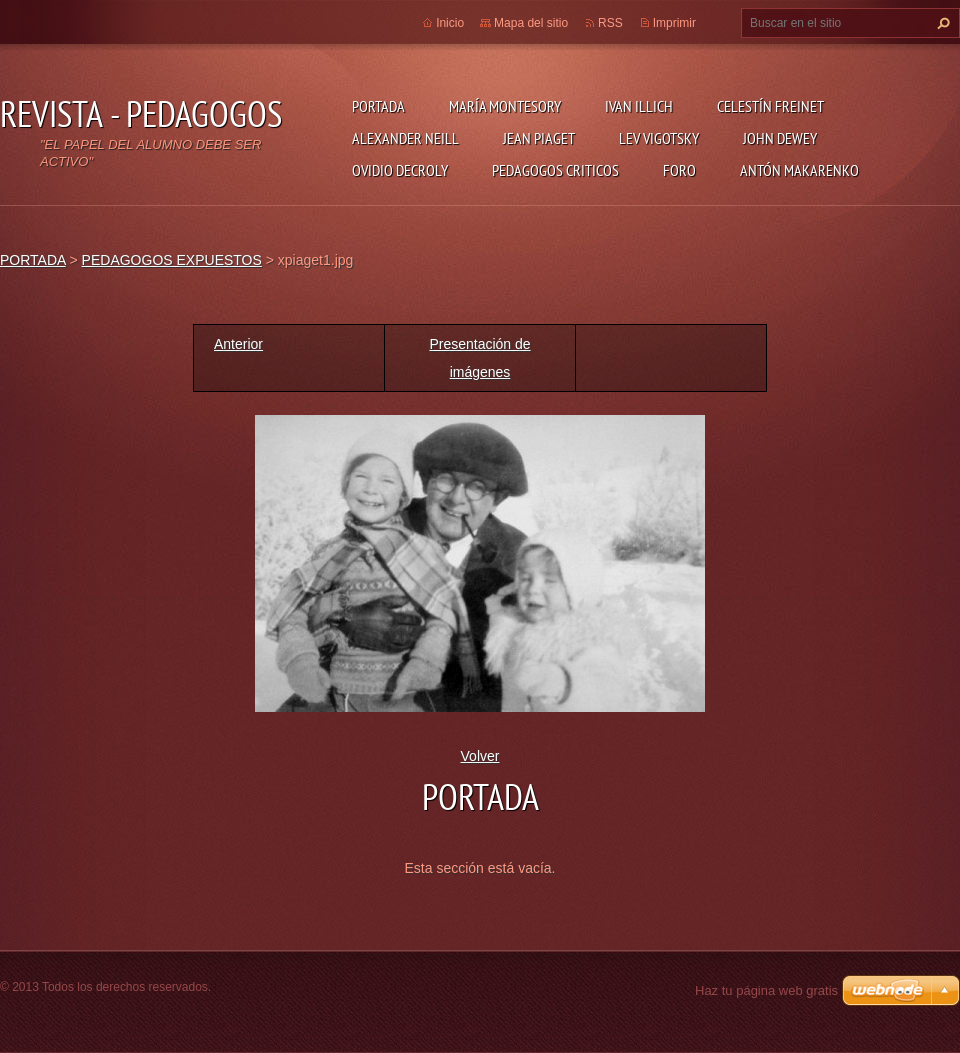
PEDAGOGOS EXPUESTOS (172, 260)
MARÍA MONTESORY (505, 106)
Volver (480, 756)
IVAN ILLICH (639, 106)
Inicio (450, 23)
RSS (610, 23)
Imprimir (674, 23)
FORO (679, 170)
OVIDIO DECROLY (400, 170)
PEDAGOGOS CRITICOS (555, 170)
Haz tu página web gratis (766, 990)
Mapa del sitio (531, 23)
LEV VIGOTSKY (659, 138)
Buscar (941, 23)
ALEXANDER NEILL (405, 138)
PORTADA (378, 106)
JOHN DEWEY (780, 138)
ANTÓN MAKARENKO (799, 170)
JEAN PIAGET (539, 138)
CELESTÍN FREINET (770, 106)
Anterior (238, 344)
